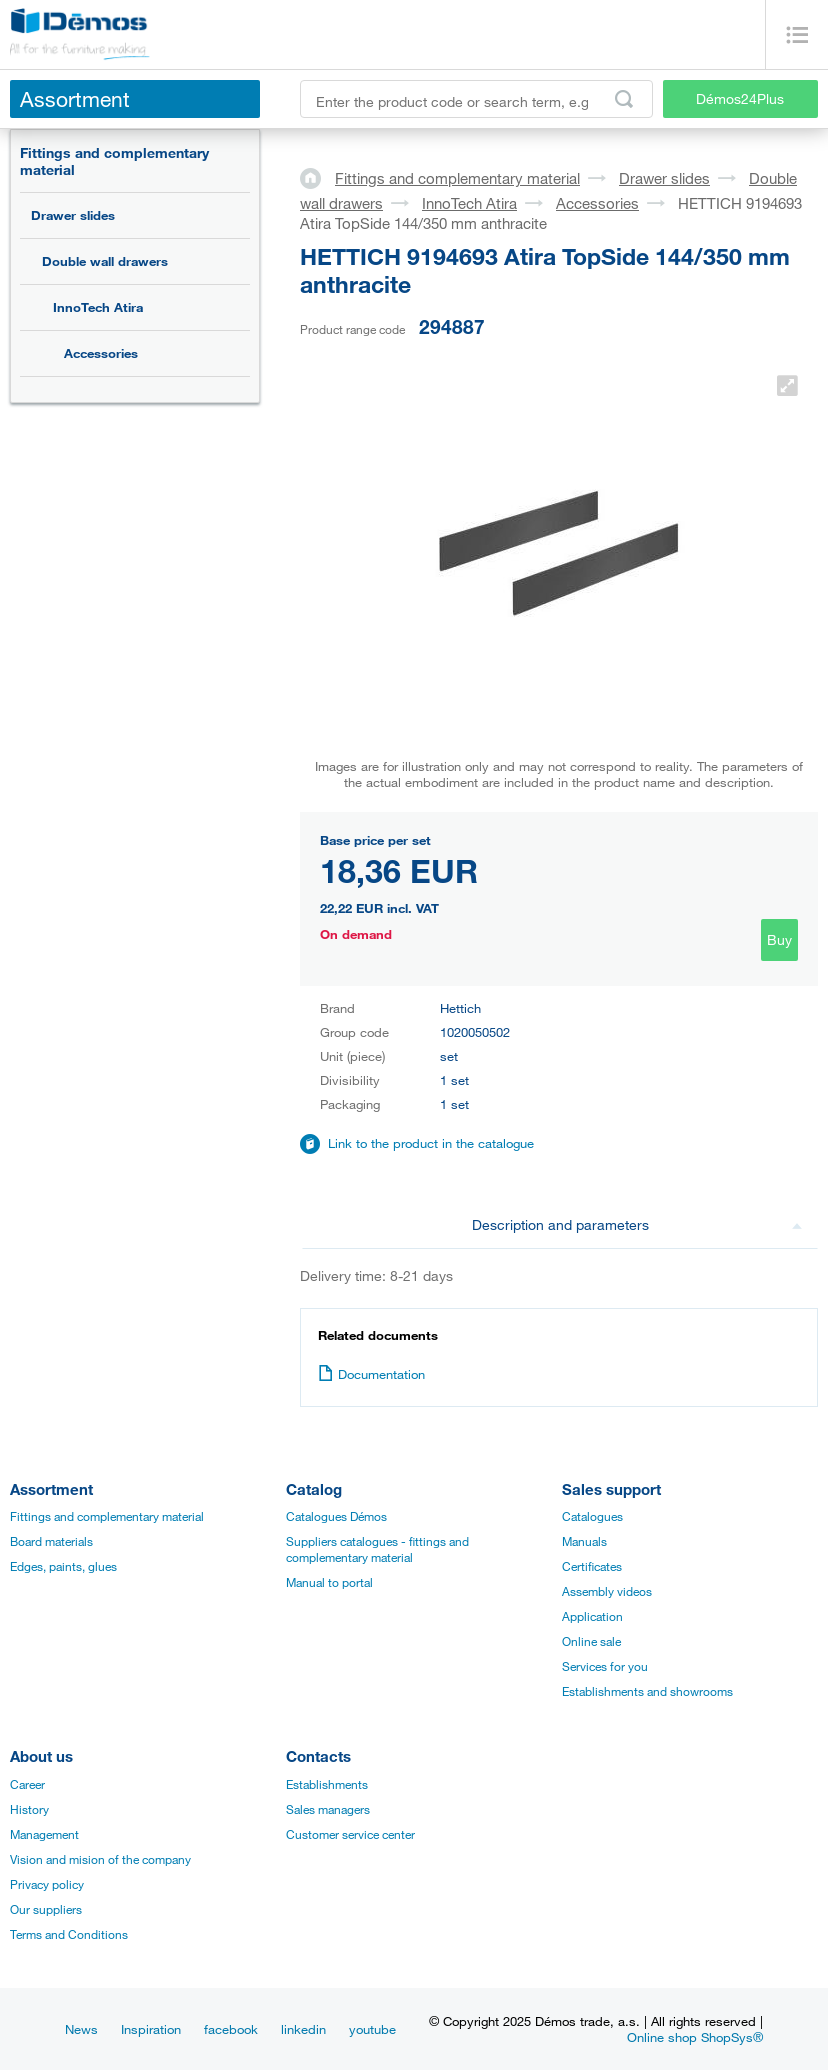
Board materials (51, 1541)
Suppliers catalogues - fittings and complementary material (377, 1549)
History (29, 1809)
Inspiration (151, 2029)
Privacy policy (47, 1884)
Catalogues (592, 1516)
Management (44, 1834)
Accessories (101, 353)
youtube (372, 2029)
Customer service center (350, 1834)
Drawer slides (73, 215)
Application (592, 1616)
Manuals (584, 1541)
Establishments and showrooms (647, 1691)
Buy (779, 939)
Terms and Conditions (69, 1934)
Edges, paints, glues (63, 1566)
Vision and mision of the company (100, 1859)
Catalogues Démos (336, 1516)
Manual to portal (329, 1582)
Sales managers (328, 1809)
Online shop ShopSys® (695, 2037)
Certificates (592, 1566)
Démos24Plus (740, 98)
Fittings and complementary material (114, 161)
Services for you (605, 1666)
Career (27, 1784)
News (81, 2029)
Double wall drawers (105, 261)
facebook (231, 2029)
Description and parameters (637, 1224)
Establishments (327, 1784)
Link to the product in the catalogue (431, 1143)
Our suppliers (46, 1909)
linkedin (303, 2029)
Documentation (371, 1374)
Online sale (591, 1641)
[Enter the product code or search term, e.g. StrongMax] (476, 99)
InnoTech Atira (98, 307)
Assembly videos (607, 1591)
